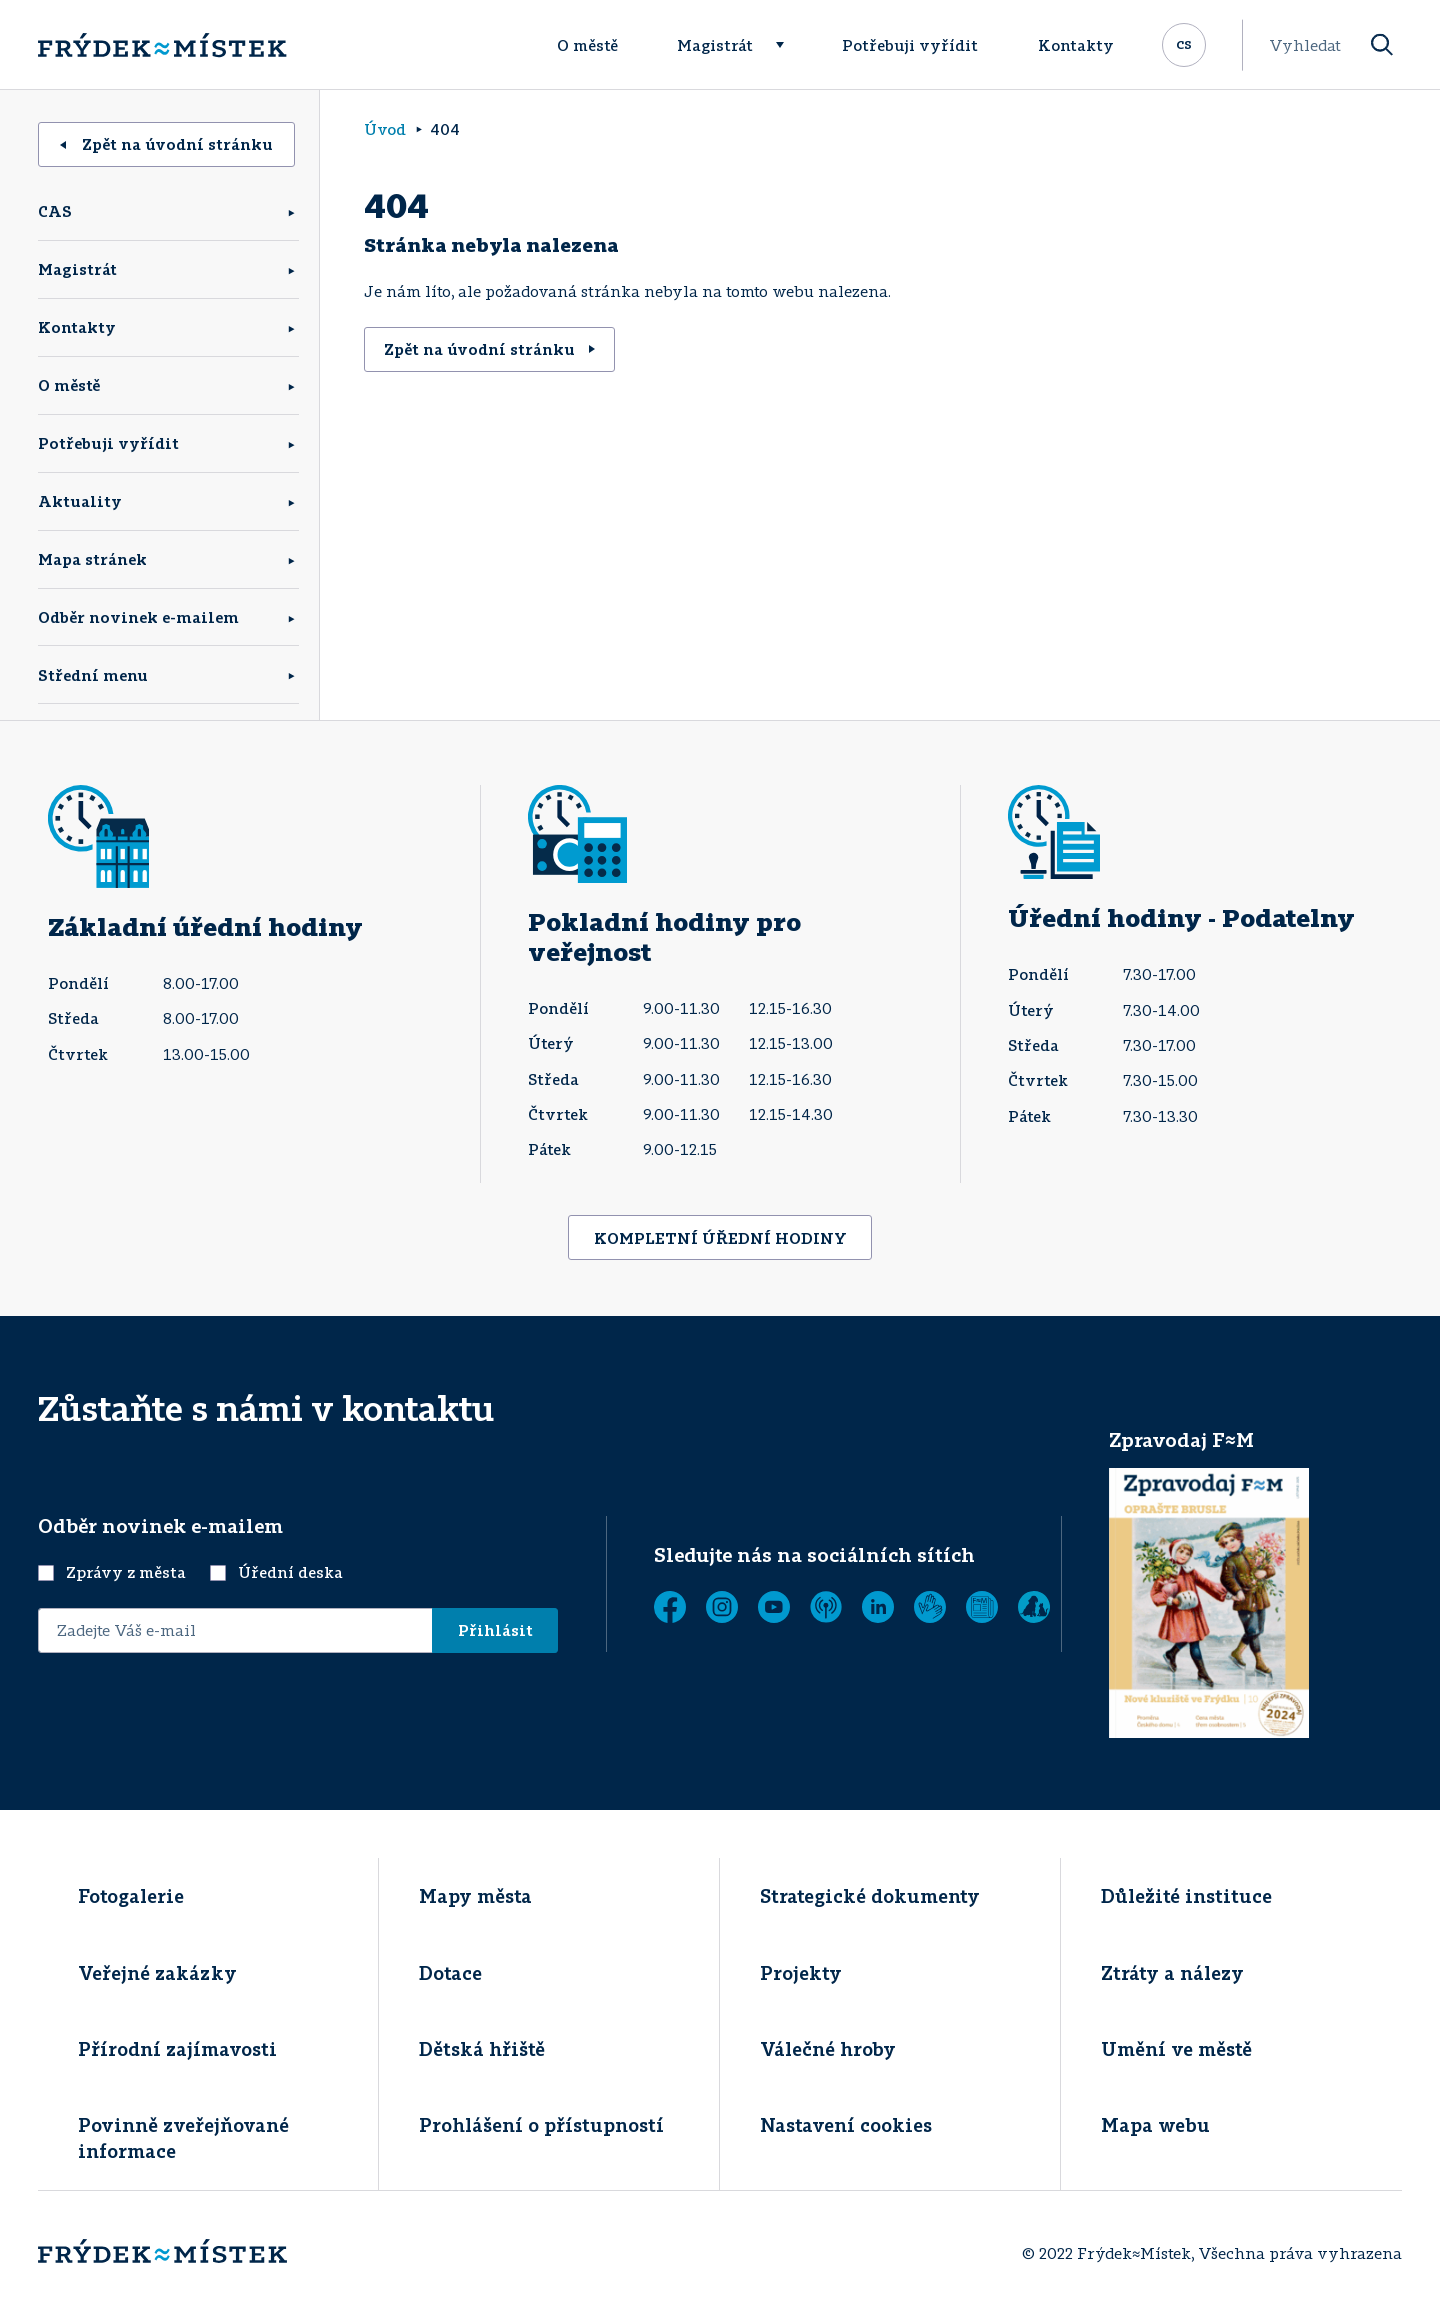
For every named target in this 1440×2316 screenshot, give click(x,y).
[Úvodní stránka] (162, 45)
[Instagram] (722, 1607)
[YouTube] (774, 1607)
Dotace (450, 1973)
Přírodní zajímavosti (177, 2049)
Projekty (801, 1973)
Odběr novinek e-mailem (138, 617)
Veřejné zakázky (157, 1973)
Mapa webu (1155, 2125)
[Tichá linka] (930, 1607)
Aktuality (80, 501)
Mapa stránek (92, 559)
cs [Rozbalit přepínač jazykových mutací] (1184, 43)
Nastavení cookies (846, 2125)
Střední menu (93, 675)
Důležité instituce (1186, 1896)
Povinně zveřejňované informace (183, 2137)
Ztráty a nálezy (1172, 1973)
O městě (587, 45)
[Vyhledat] (1382, 45)
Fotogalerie (131, 1896)
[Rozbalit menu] (789, 45)
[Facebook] (670, 1607)
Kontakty (1076, 45)
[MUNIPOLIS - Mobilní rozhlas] (826, 1607)
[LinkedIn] (878, 1607)
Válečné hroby (828, 2049)
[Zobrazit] (982, 1607)
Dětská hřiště (482, 2049)
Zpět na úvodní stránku (166, 144)
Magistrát (715, 45)
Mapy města (475, 1896)
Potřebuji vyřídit (910, 45)
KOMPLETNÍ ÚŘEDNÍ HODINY (720, 1238)
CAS (55, 211)
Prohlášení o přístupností (541, 2125)
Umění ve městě (1176, 2049)
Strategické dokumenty (870, 1896)
